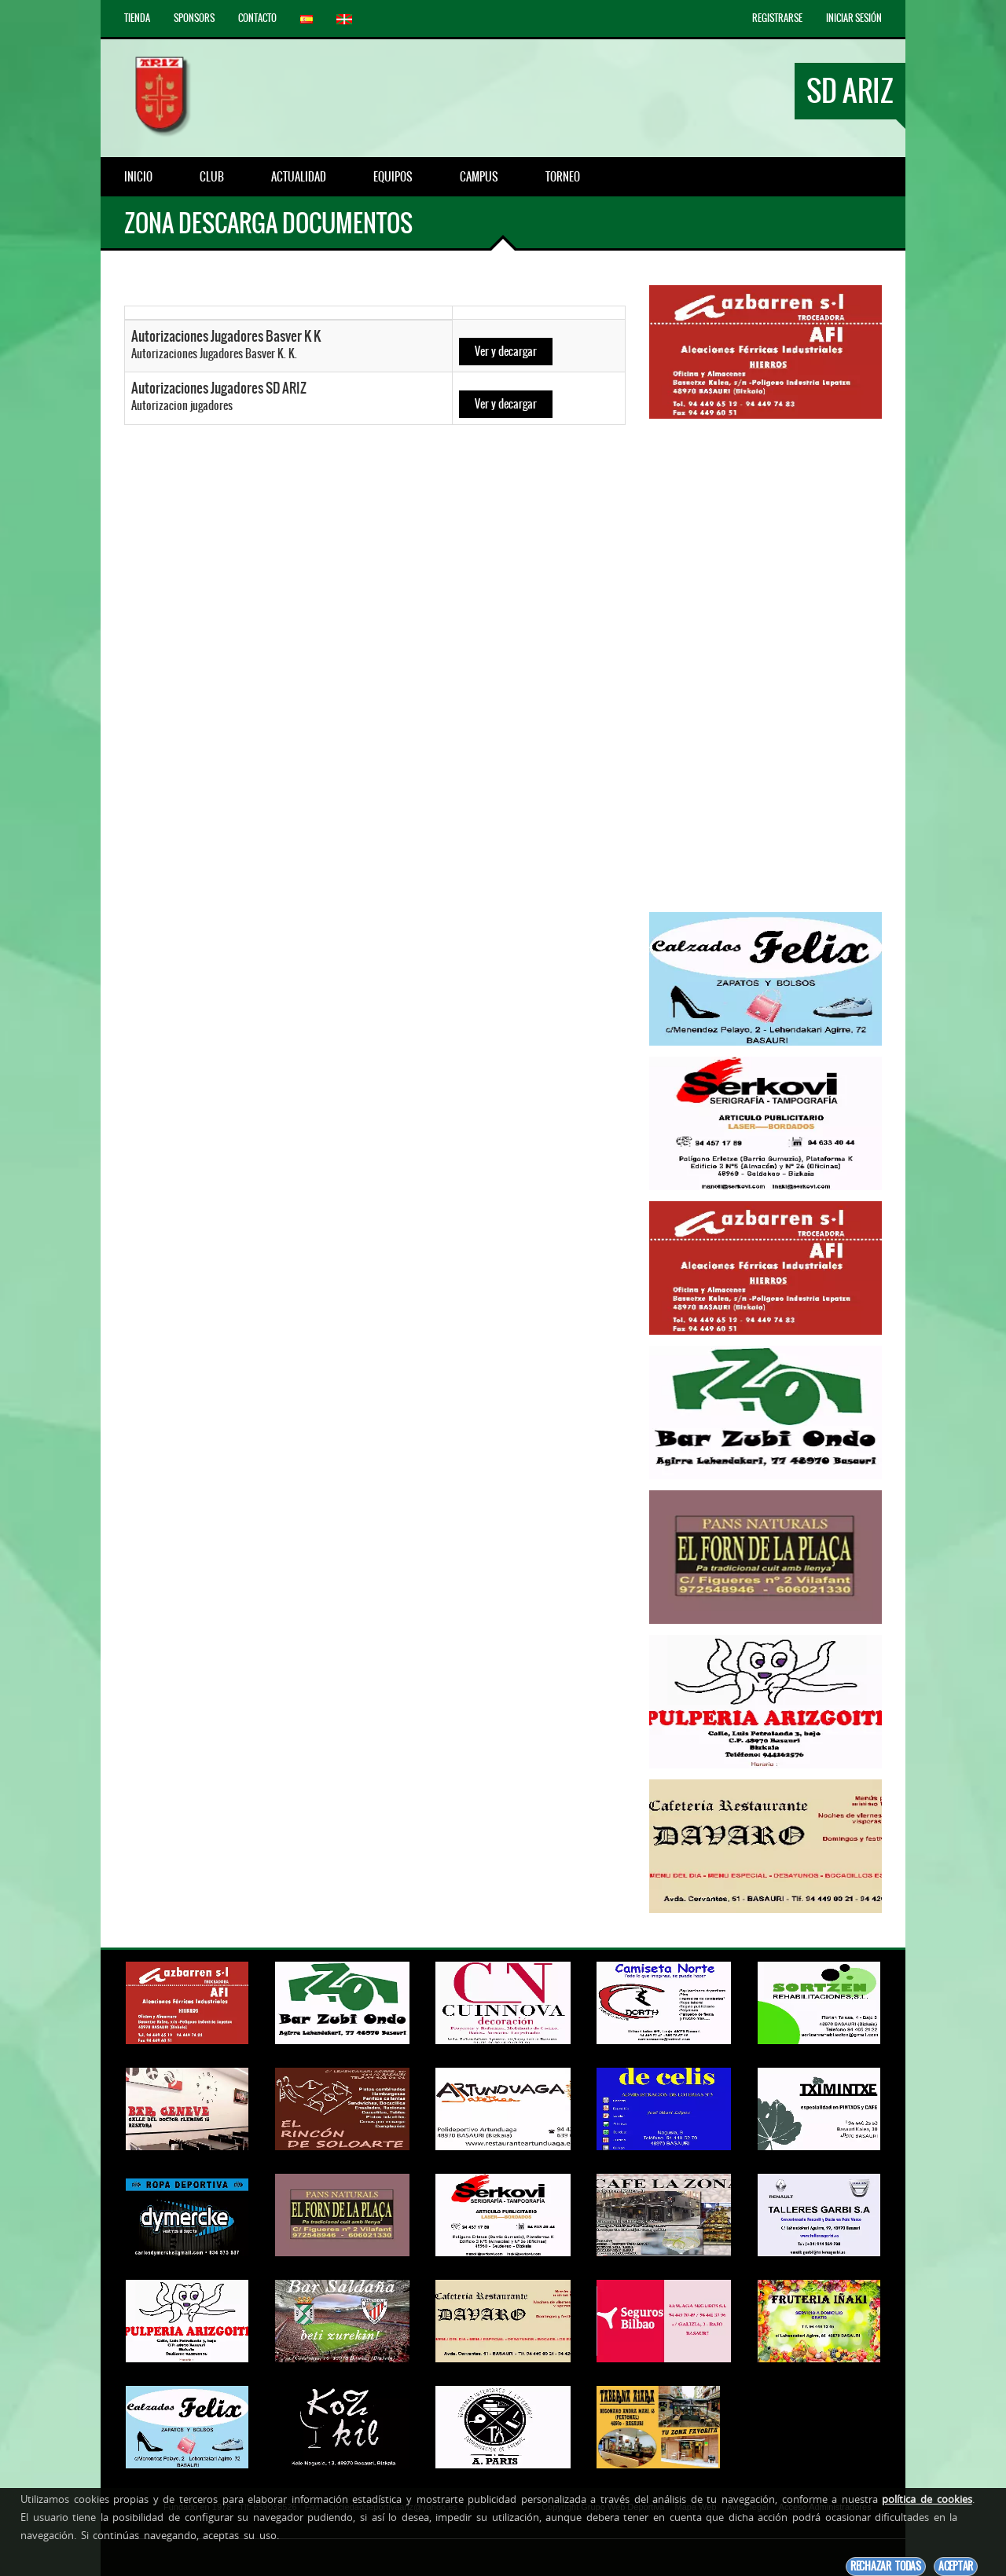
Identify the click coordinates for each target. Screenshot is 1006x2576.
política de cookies (926, 2499)
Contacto (257, 18)
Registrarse (777, 18)
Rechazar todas (885, 2566)
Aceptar (955, 2566)
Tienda (137, 18)
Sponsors (194, 18)
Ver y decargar (506, 351)
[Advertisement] (765, 665)
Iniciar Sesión (854, 18)
